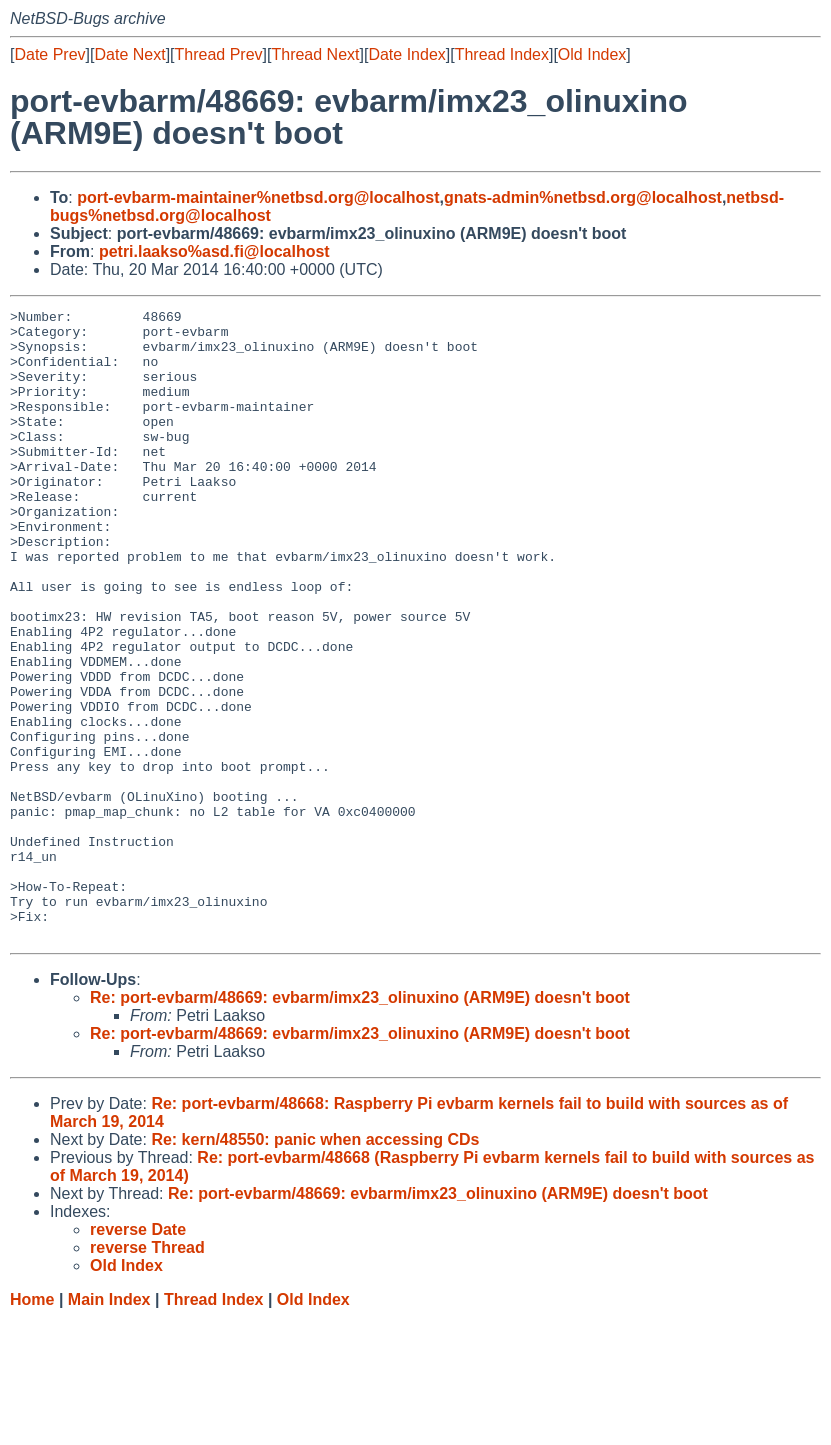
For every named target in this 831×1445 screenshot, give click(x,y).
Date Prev (49, 54)
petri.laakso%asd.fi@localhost (214, 251)
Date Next (129, 54)
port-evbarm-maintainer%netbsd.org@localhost (258, 197)
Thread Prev (219, 54)
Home (32, 1425)
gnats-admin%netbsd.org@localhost (583, 197)
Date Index (406, 54)
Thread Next (315, 54)
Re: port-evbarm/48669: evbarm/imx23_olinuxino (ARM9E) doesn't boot (360, 1123)
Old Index (592, 54)
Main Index (109, 1425)
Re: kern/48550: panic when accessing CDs (315, 1265)
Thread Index (502, 54)
